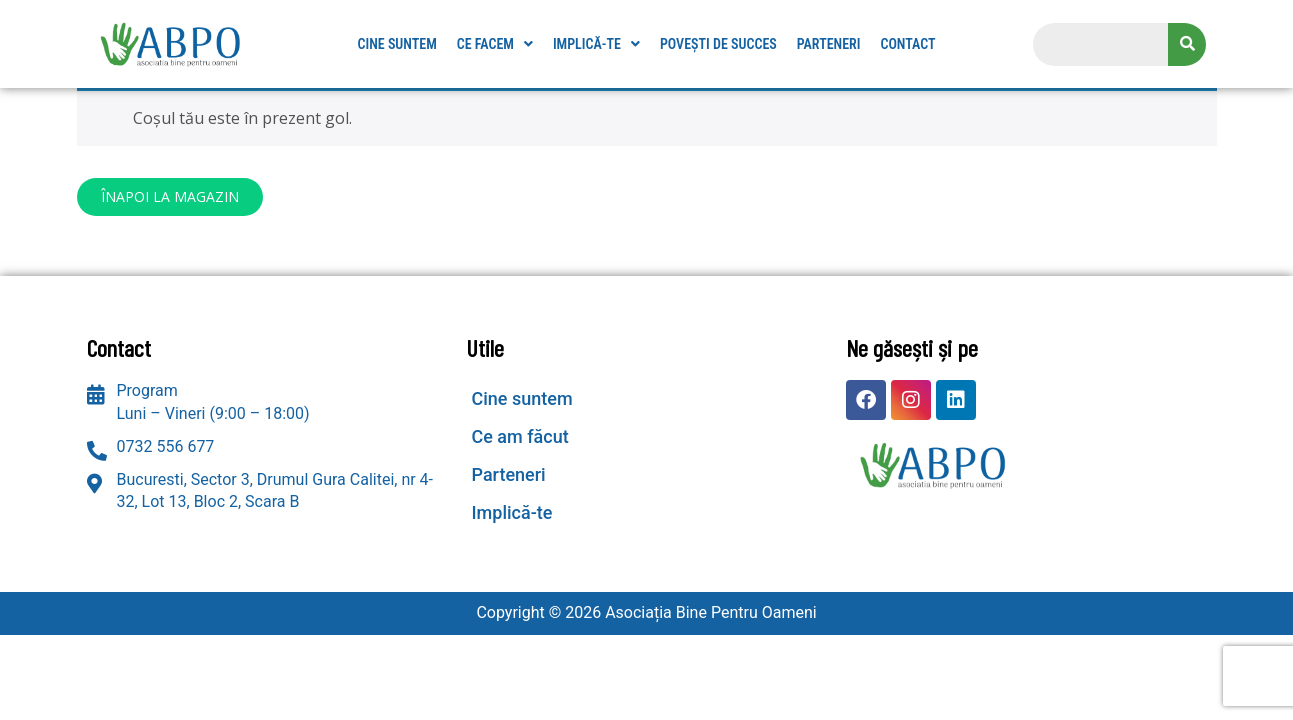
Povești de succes (718, 44)
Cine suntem (396, 44)
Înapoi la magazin (170, 196)
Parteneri (829, 44)
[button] (495, 44)
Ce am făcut (519, 436)
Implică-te (596, 44)
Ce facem (495, 44)
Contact (907, 44)
